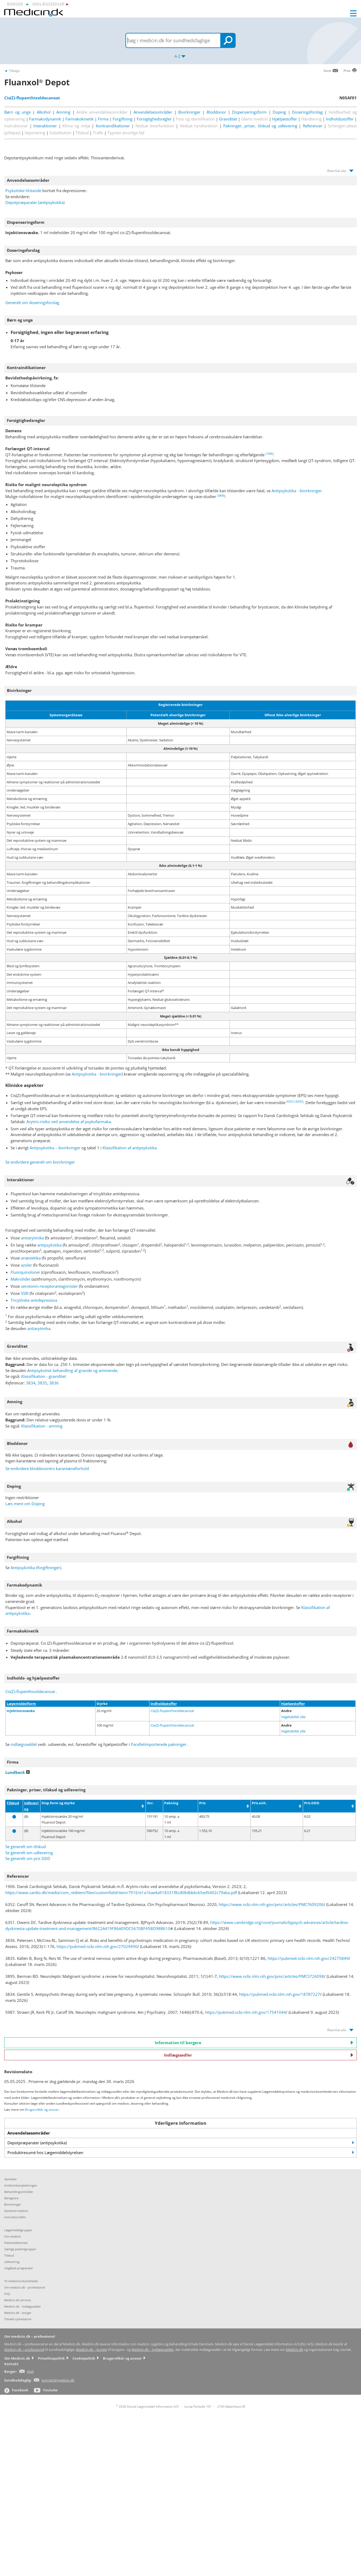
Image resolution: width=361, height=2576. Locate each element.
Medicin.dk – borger (91, 2349)
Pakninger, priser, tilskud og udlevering (260, 125)
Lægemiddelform (21, 1703)
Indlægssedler (258, 2055)
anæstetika (31, 1258)
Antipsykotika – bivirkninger (55, 1147)
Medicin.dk (294, 2349)
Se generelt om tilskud (25, 1846)
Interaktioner (45, 125)
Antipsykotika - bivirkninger (297, 490)
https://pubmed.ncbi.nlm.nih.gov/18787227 (279, 1994)
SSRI (25, 1293)
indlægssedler (48, 4)
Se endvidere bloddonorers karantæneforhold (47, 1468)
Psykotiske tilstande (23, 190)
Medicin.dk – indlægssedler (152, 2349)
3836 (54, 1382)
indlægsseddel (24, 1744)
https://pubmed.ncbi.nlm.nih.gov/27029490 (97, 1946)
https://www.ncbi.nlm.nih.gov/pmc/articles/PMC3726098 (271, 1976)
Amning (63, 112)
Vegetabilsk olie (293, 1716)
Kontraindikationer (113, 125)
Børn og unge (17, 112)
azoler (26, 1265)
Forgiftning (122, 119)
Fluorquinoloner (25, 1272)
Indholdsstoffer (340, 119)
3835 (42, 1382)
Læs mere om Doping (25, 1503)
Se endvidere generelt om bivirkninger (40, 1162)
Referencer (312, 125)
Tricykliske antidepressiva (34, 1300)
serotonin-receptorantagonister (49, 1286)
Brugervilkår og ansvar (42, 2109)
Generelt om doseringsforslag (32, 302)
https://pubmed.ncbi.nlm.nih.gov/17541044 (245, 2012)
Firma (103, 119)
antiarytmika (32, 1237)
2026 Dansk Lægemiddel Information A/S (147, 2406)
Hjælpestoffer (284, 119)
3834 (30, 1382)
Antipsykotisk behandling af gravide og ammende (72, 1370)
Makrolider (20, 1279)
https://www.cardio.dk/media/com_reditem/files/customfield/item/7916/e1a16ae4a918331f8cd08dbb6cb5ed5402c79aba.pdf (121, 1892)
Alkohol (44, 112)
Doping (279, 112)
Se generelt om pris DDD (27, 1858)
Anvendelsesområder (153, 112)
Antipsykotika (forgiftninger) (36, 1567)
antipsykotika (49, 1245)
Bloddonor (216, 112)
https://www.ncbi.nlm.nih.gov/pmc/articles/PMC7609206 (271, 1904)
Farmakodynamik (45, 119)
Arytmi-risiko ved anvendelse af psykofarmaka (68, 1121)
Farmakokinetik (79, 119)
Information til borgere (254, 2042)
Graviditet (228, 119)
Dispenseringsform (249, 112)
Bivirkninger (189, 112)
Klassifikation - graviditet (43, 1376)
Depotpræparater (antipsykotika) (35, 202)
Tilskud (13, 1803)
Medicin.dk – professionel (24, 2349)
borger (15, 4)
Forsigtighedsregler (154, 119)
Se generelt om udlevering (29, 1852)
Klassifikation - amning (41, 1426)
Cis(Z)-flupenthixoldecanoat (30, 1691)
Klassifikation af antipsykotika (130, 1147)
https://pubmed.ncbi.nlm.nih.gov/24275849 (308, 1958)
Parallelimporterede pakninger (159, 1744)
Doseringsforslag (307, 112)
